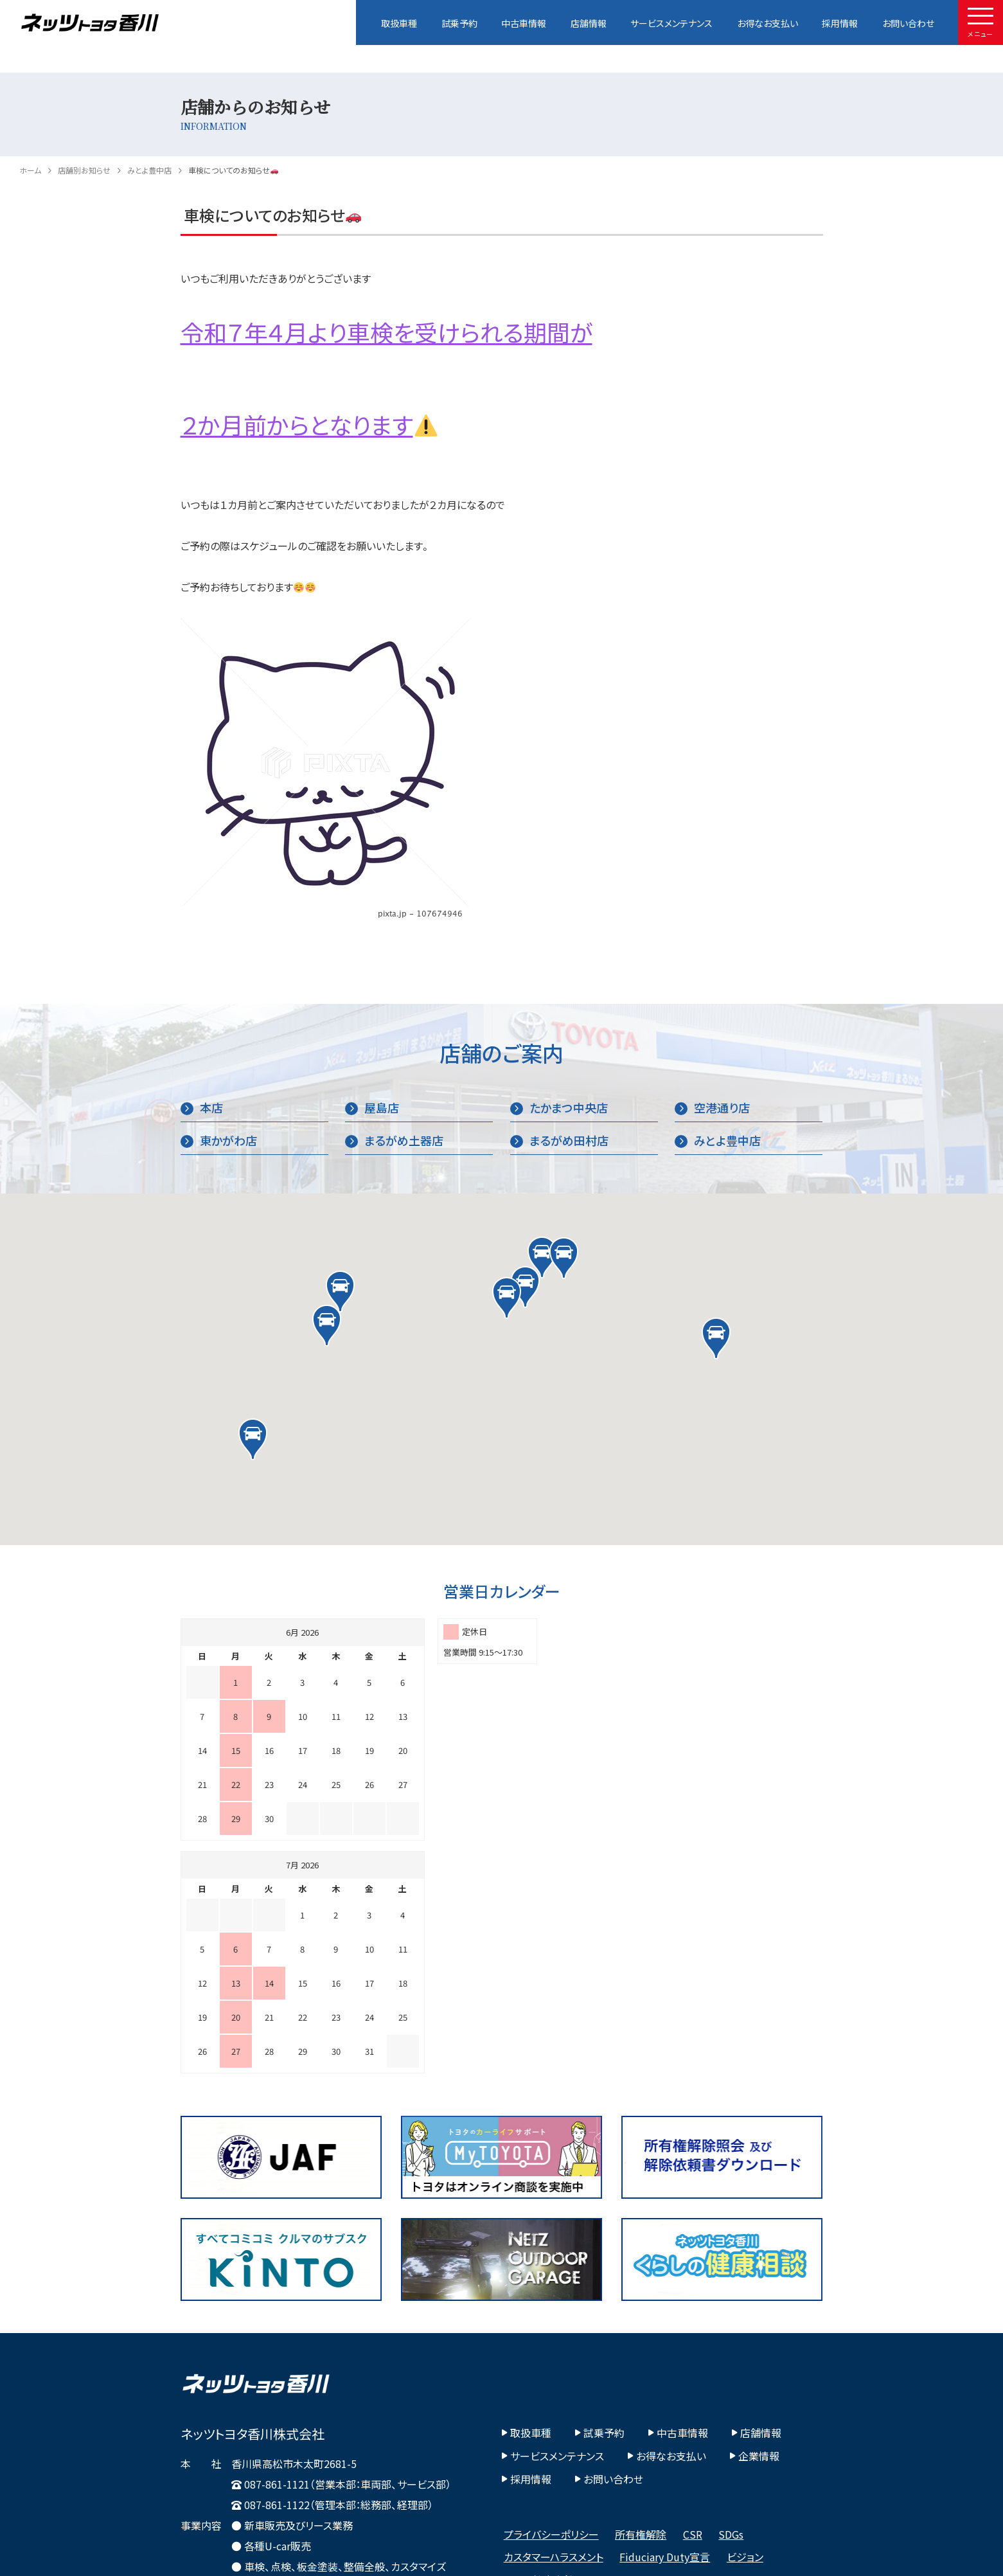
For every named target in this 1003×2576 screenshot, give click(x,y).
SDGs (730, 2301)
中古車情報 (523, 23)
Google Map (217, 2403)
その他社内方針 (539, 2346)
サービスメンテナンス (671, 23)
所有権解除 (640, 2301)
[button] (542, 1257)
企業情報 (754, 2223)
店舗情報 (589, 23)
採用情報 (840, 23)
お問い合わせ (908, 23)
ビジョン (745, 2324)
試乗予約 (459, 23)
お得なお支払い (767, 23)
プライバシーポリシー (551, 2301)
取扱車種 (399, 23)
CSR (692, 2301)
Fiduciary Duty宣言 (664, 2324)
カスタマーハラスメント (553, 2324)
